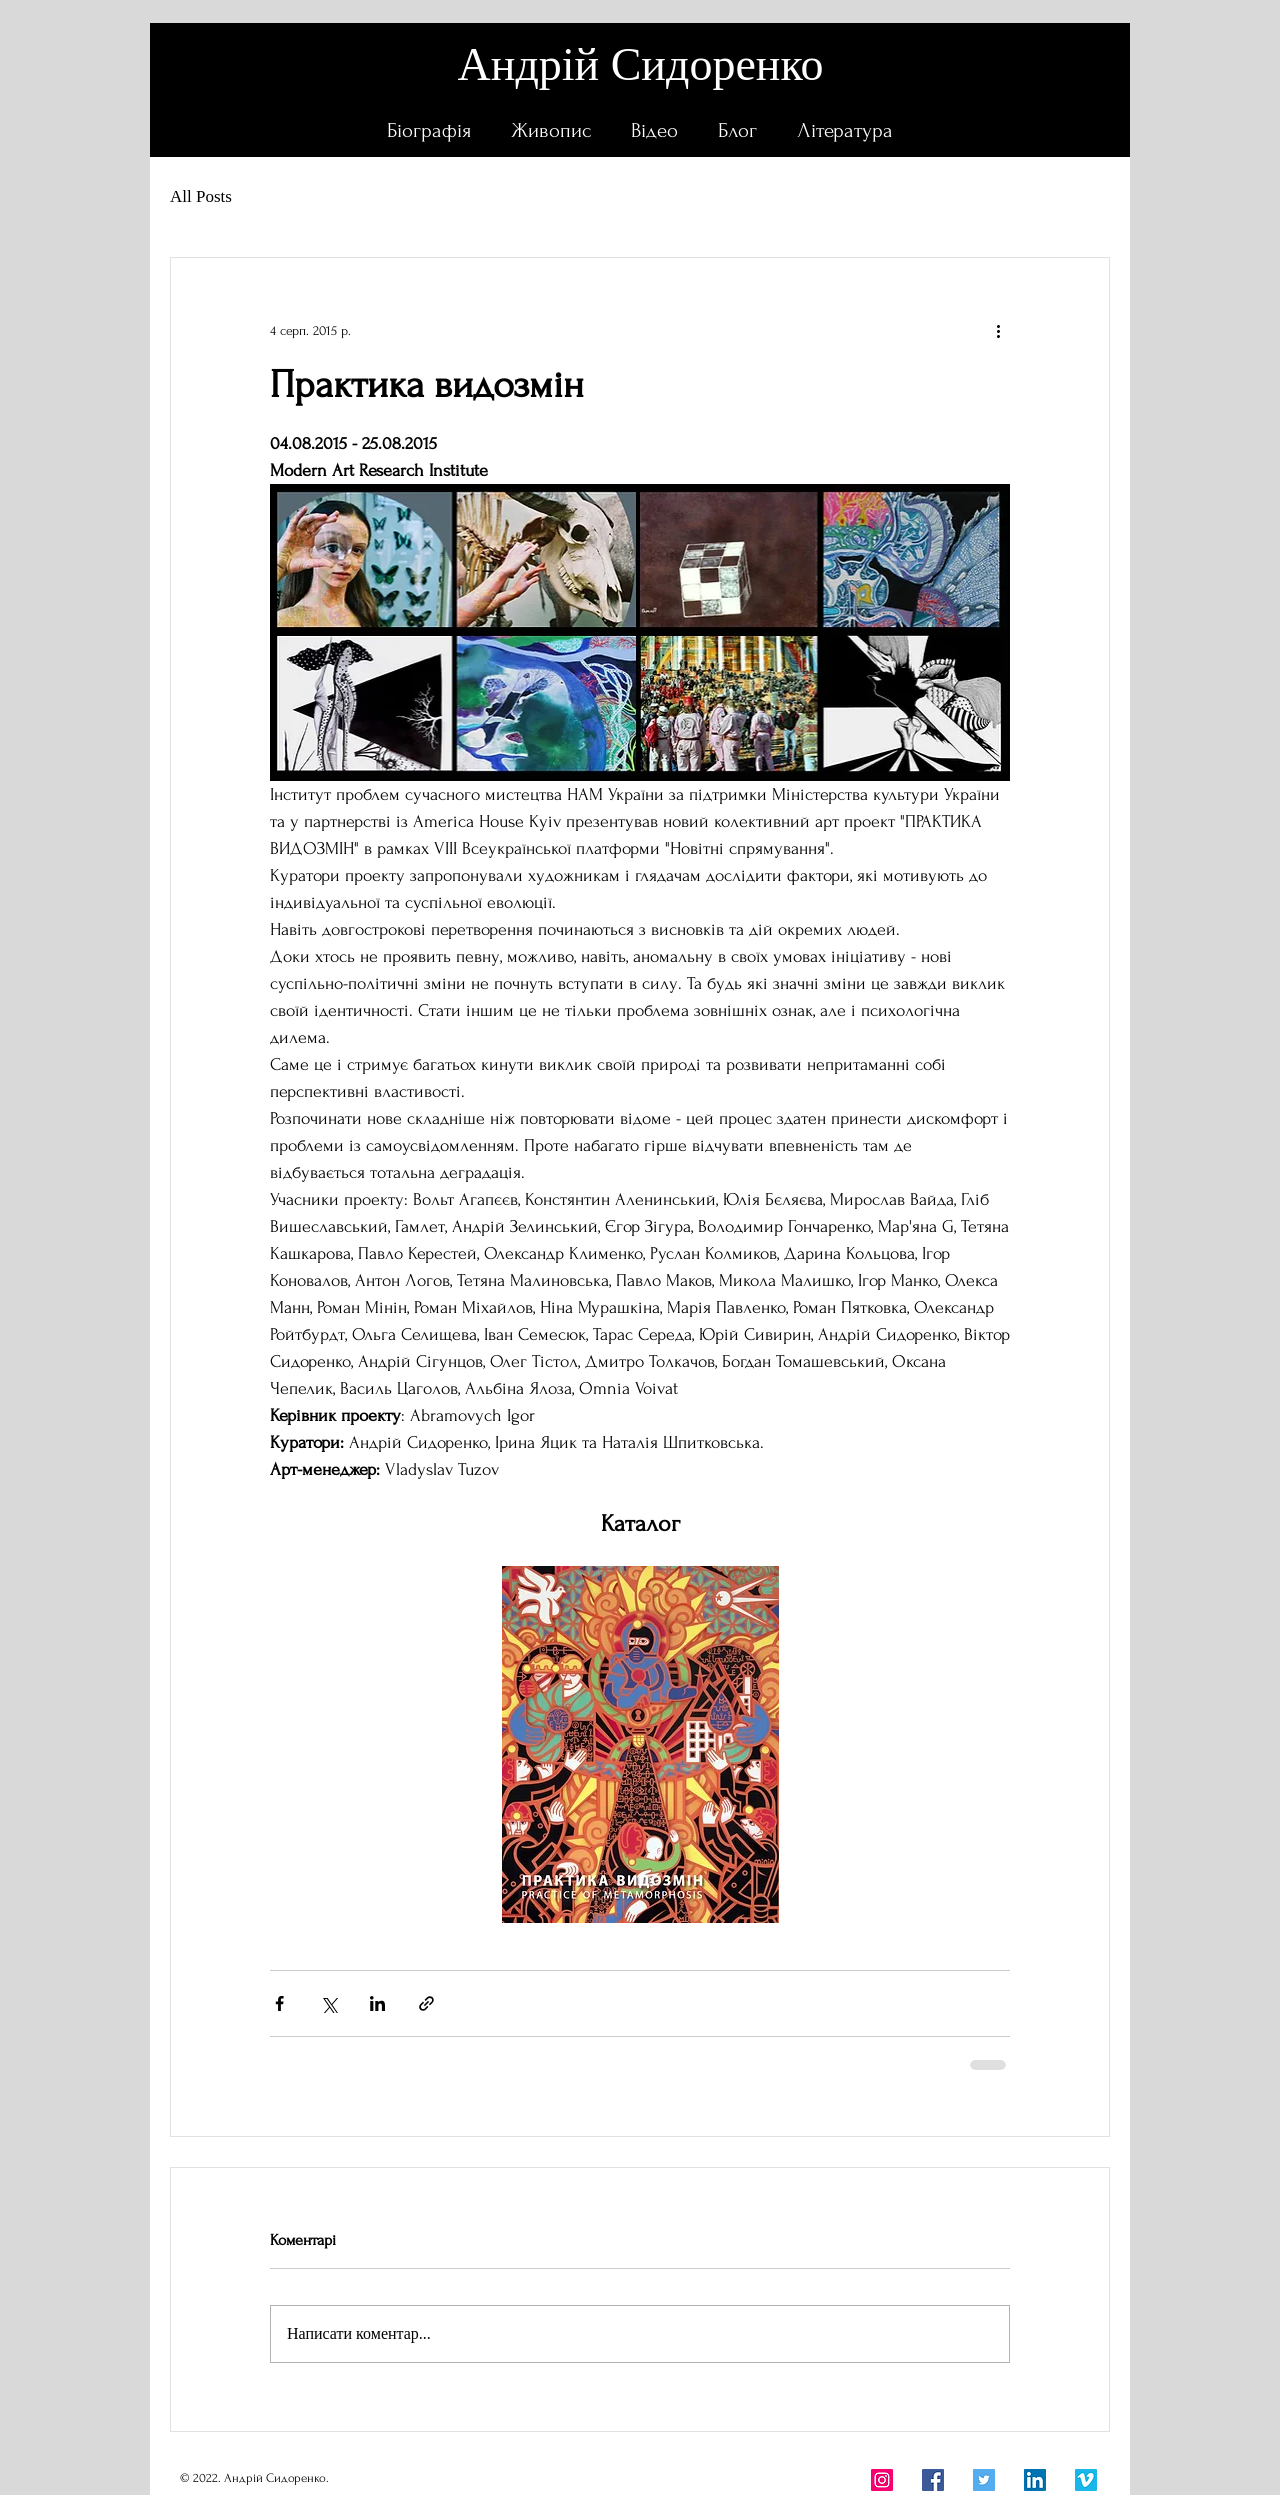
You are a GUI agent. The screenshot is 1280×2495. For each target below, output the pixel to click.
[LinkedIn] (1035, 2480)
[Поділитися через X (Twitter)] (328, 2003)
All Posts (201, 196)
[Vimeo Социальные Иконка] (1086, 2480)
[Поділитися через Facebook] (279, 2003)
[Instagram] (882, 2480)
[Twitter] (984, 2480)
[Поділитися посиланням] (426, 2003)
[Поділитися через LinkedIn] (377, 2003)
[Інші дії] (998, 330)
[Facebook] (933, 2480)
